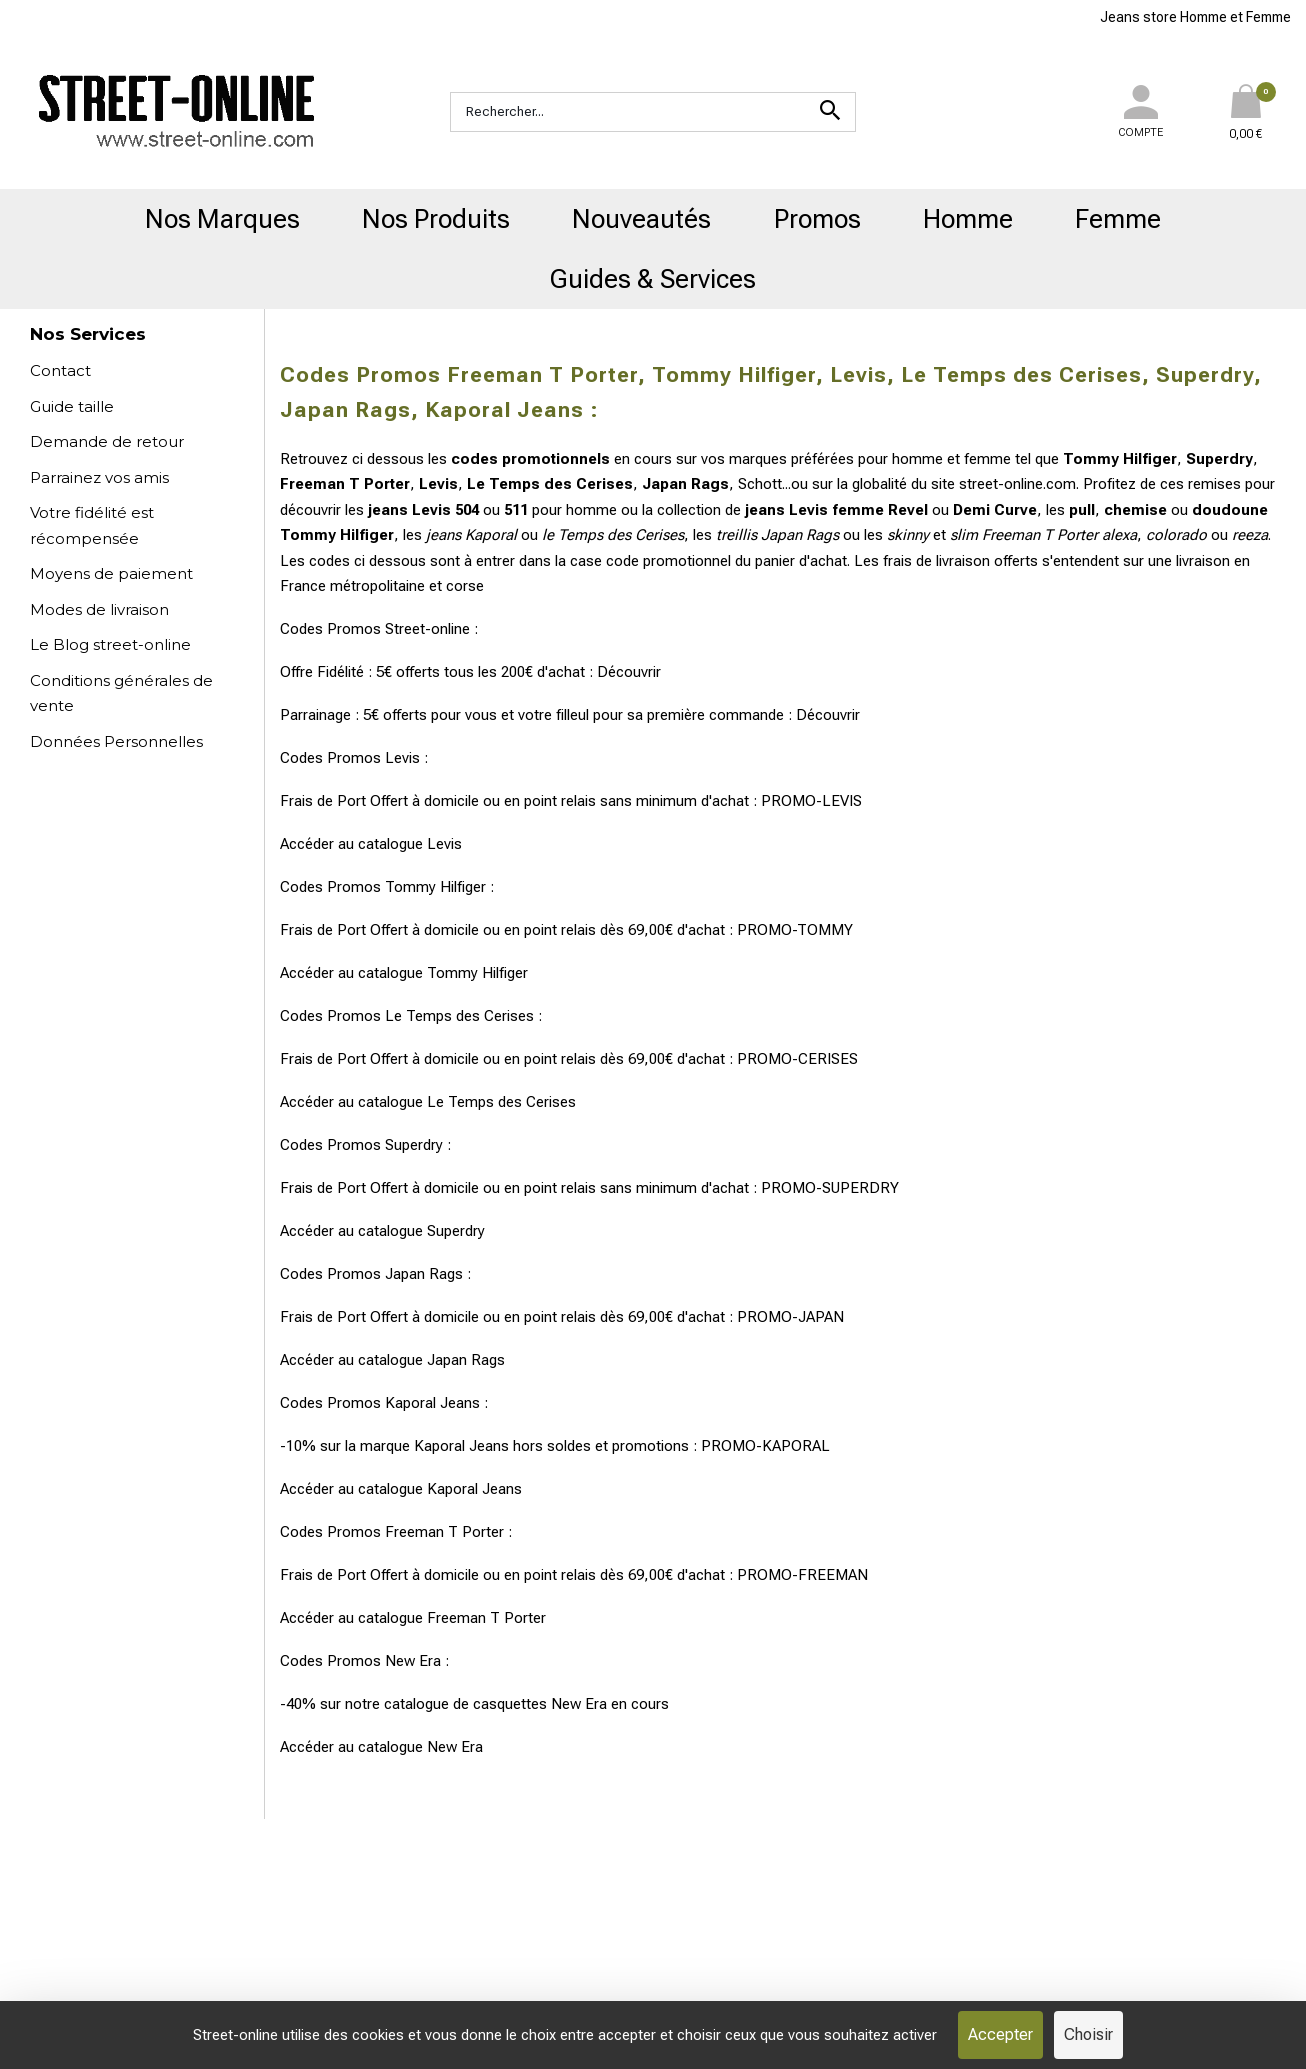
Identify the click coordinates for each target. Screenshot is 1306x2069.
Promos (817, 219)
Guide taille (72, 406)
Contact (60, 370)
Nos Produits (436, 219)
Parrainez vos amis (99, 477)
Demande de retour (107, 441)
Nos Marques (222, 219)
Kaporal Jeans (474, 1489)
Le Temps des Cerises (501, 1102)
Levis (444, 844)
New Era (455, 1747)
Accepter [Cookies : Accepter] (1000, 2034)
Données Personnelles (116, 741)
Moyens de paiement (111, 573)
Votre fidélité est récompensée (92, 525)
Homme (968, 219)
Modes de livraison (99, 609)
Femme (1118, 219)
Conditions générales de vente (121, 693)
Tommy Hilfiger (477, 973)
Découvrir (629, 672)
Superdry (456, 1231)
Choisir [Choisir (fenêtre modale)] (1088, 2034)
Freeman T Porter (486, 1618)
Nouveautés (641, 219)
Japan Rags (466, 1360)
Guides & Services (653, 279)
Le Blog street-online (110, 644)
